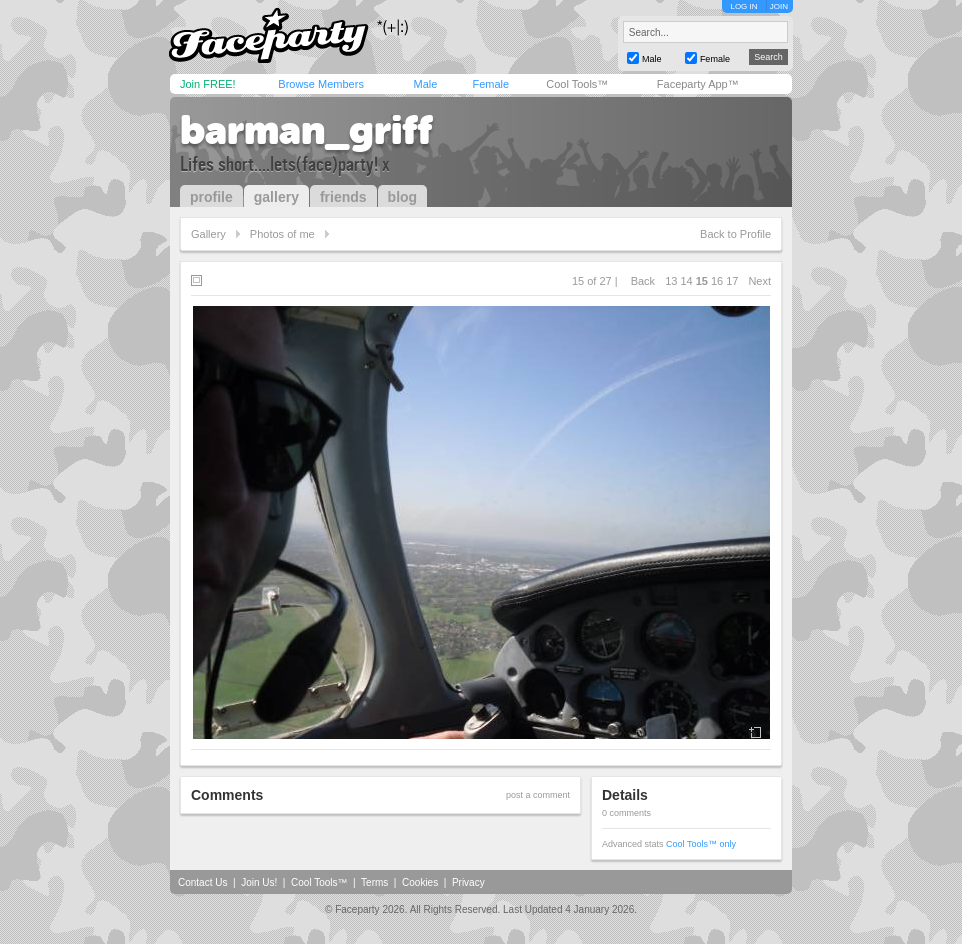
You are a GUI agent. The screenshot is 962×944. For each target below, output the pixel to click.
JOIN (779, 6)
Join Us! (259, 882)
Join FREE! (208, 84)
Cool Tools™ (577, 84)
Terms (374, 882)
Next (759, 281)
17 (732, 281)
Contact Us (202, 882)
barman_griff (306, 130)
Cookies (420, 882)
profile (211, 197)
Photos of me (282, 234)
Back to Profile (735, 234)
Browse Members (321, 84)
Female (490, 84)
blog (403, 197)
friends (343, 197)
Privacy (468, 882)
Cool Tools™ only (701, 844)
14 (686, 281)
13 (671, 281)
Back (643, 281)
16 (717, 281)
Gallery (208, 234)
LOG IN (743, 6)
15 (702, 281)
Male (425, 84)
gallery (276, 197)
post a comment (538, 795)
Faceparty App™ (698, 84)
